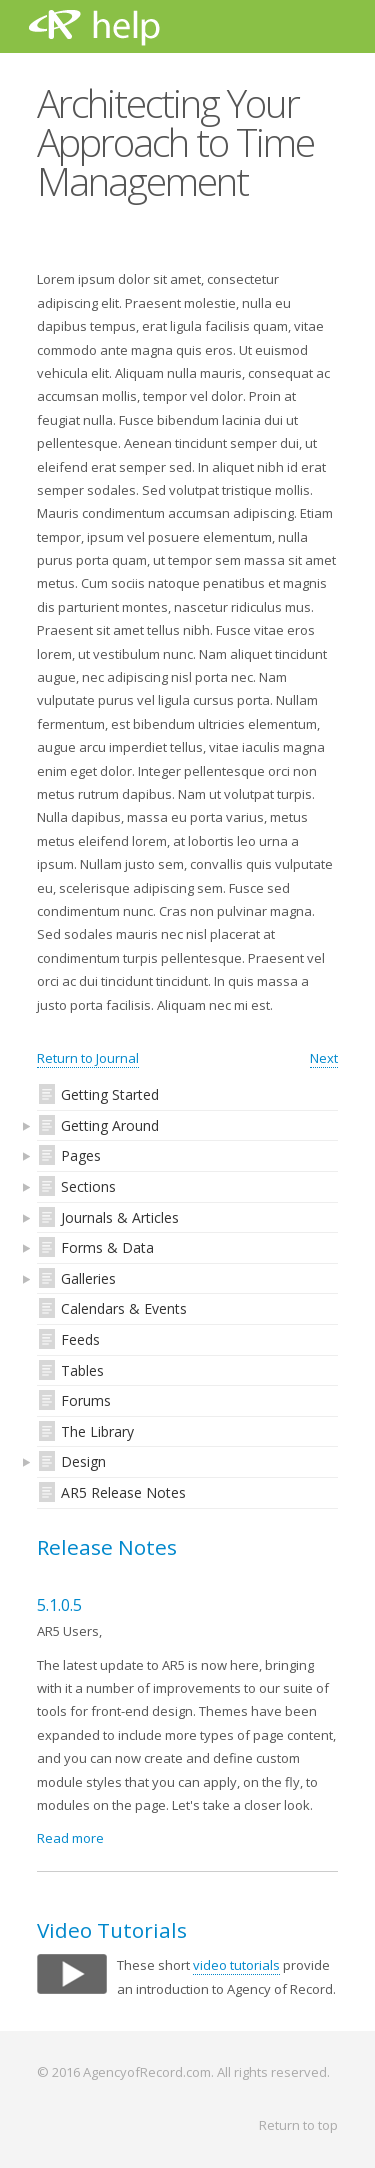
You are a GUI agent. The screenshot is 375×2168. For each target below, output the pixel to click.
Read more (70, 1838)
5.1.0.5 (59, 1605)
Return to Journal (88, 1058)
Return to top (298, 2125)
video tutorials (236, 1965)
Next (324, 1058)
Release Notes (107, 1547)
